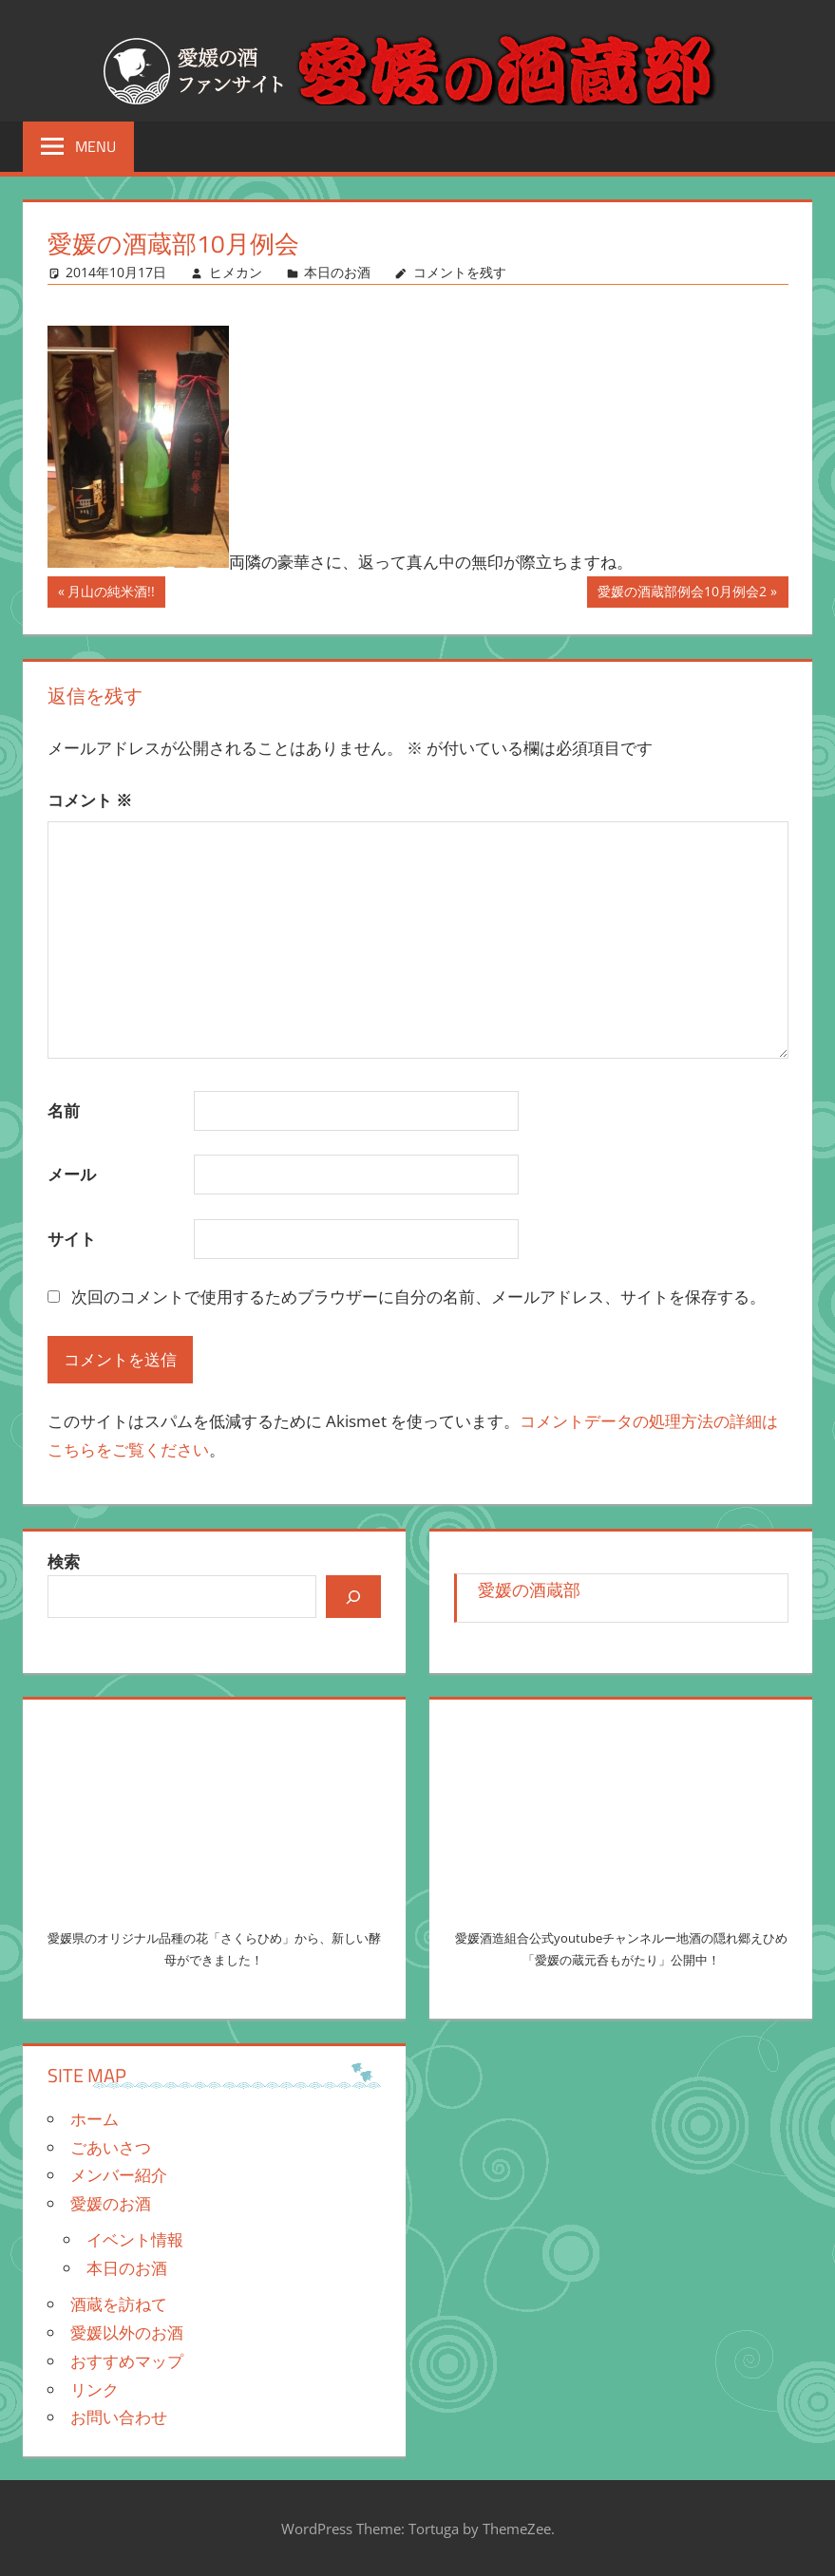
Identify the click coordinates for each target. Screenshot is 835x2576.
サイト (71, 1239)
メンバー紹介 (118, 2175)
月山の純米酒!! (110, 593)
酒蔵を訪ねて (118, 2304)
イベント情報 (134, 2239)
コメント (89, 800)
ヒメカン (235, 272)
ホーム (94, 2119)
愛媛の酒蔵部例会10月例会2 (682, 593)
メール (71, 1174)
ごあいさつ (110, 2147)
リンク (94, 2389)
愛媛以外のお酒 (126, 2332)
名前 (63, 1110)
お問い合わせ (118, 2417)
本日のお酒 (337, 272)
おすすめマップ (126, 2361)
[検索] (353, 1596)
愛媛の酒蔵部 (529, 1589)
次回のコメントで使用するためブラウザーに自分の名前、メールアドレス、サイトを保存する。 (418, 1296)
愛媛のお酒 (110, 2203)
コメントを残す (459, 272)
